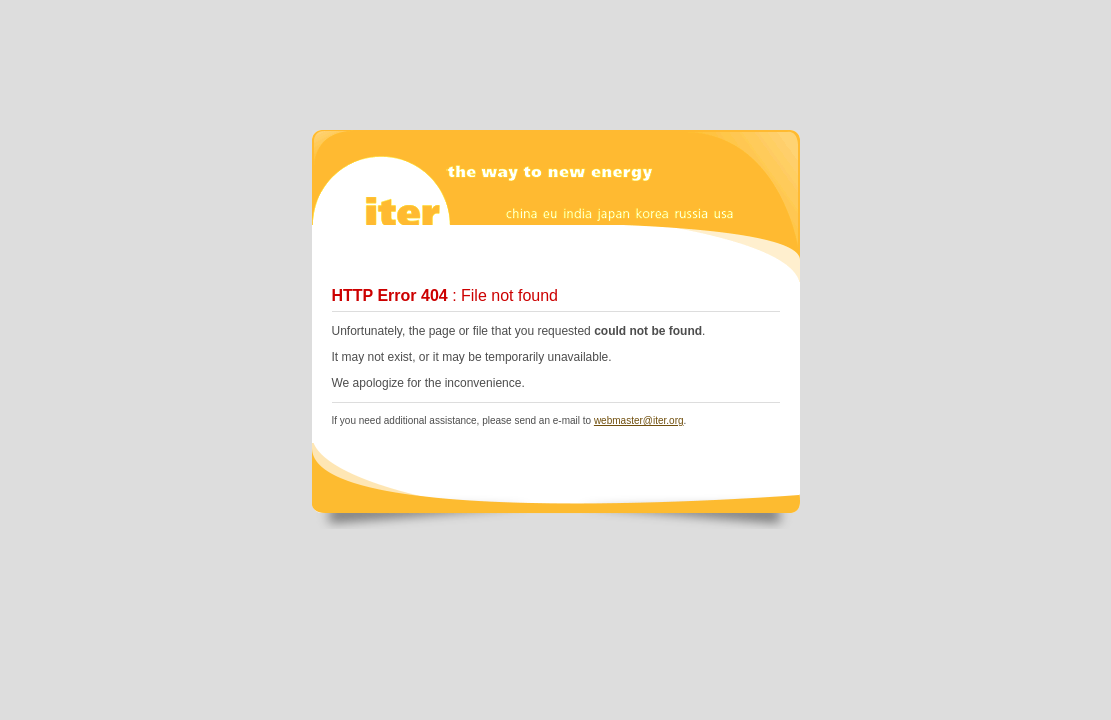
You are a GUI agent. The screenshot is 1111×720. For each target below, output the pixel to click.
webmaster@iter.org (639, 420)
